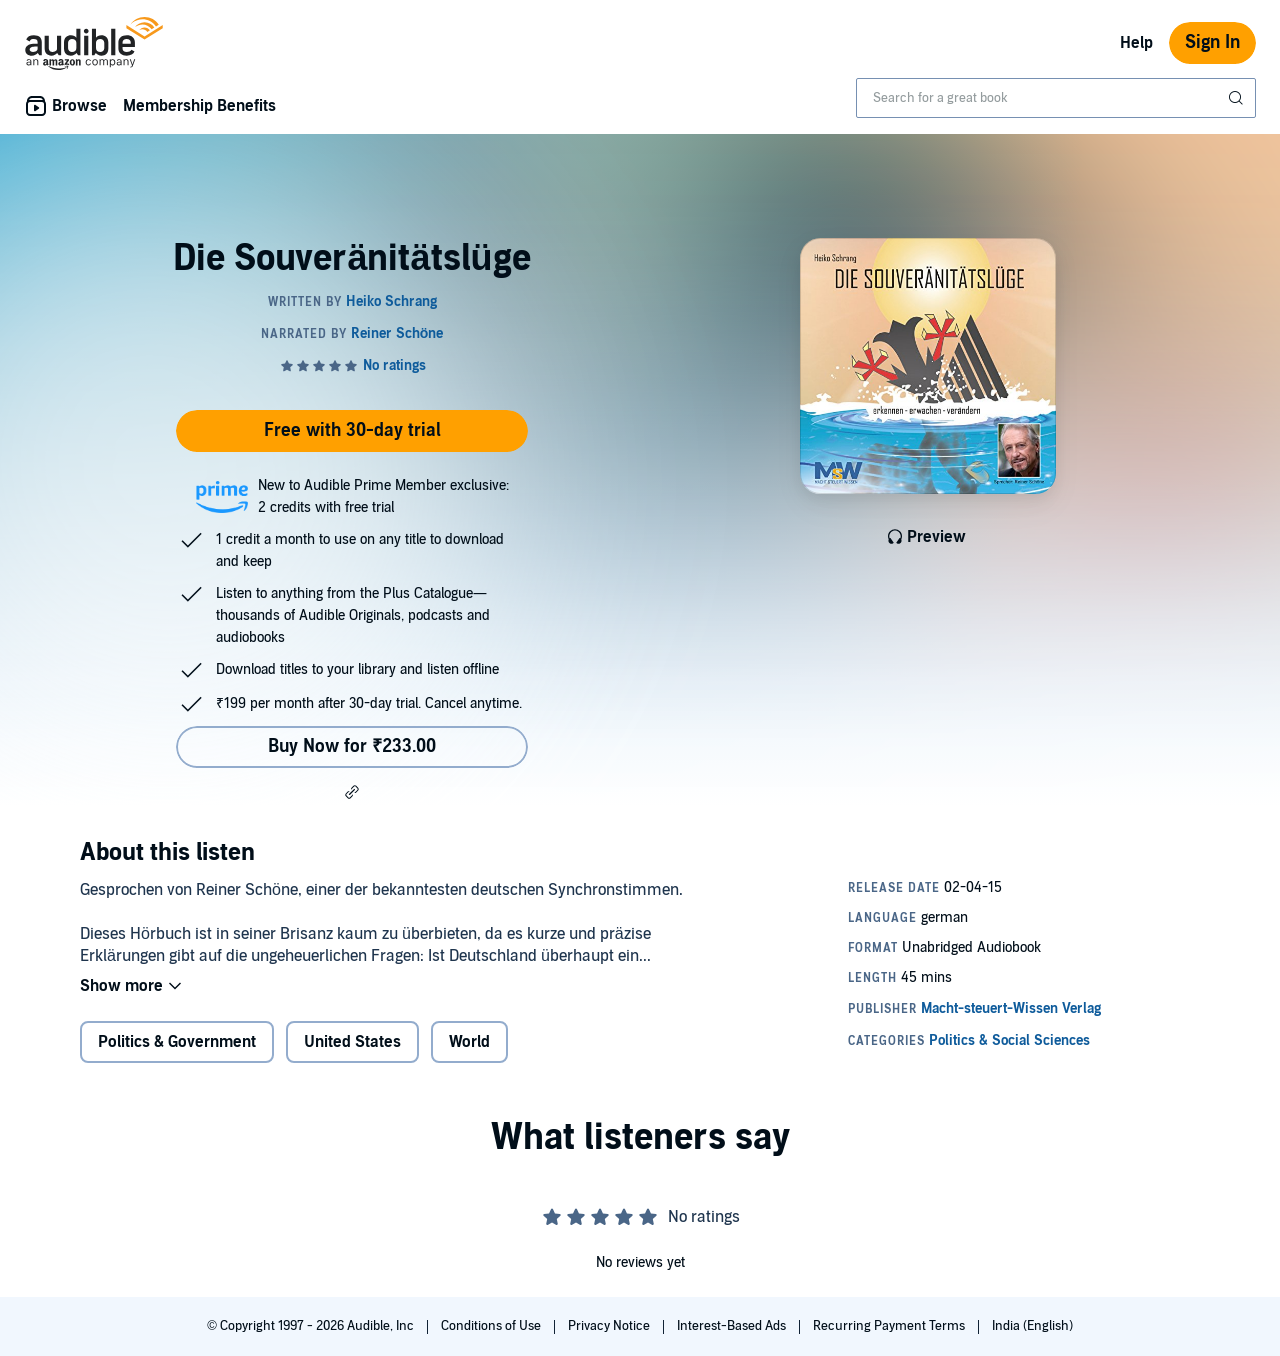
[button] (352, 792)
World (469, 1042)
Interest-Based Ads (733, 1326)
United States (352, 1042)
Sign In (1212, 42)
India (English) (1032, 1326)
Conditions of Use (492, 1326)
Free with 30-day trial (352, 430)
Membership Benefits (199, 106)
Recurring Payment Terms (890, 1326)
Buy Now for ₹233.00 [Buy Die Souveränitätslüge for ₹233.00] (352, 746)
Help (1136, 43)
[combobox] (1056, 98)
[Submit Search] (1238, 98)
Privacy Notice (610, 1326)
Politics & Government (177, 1042)
